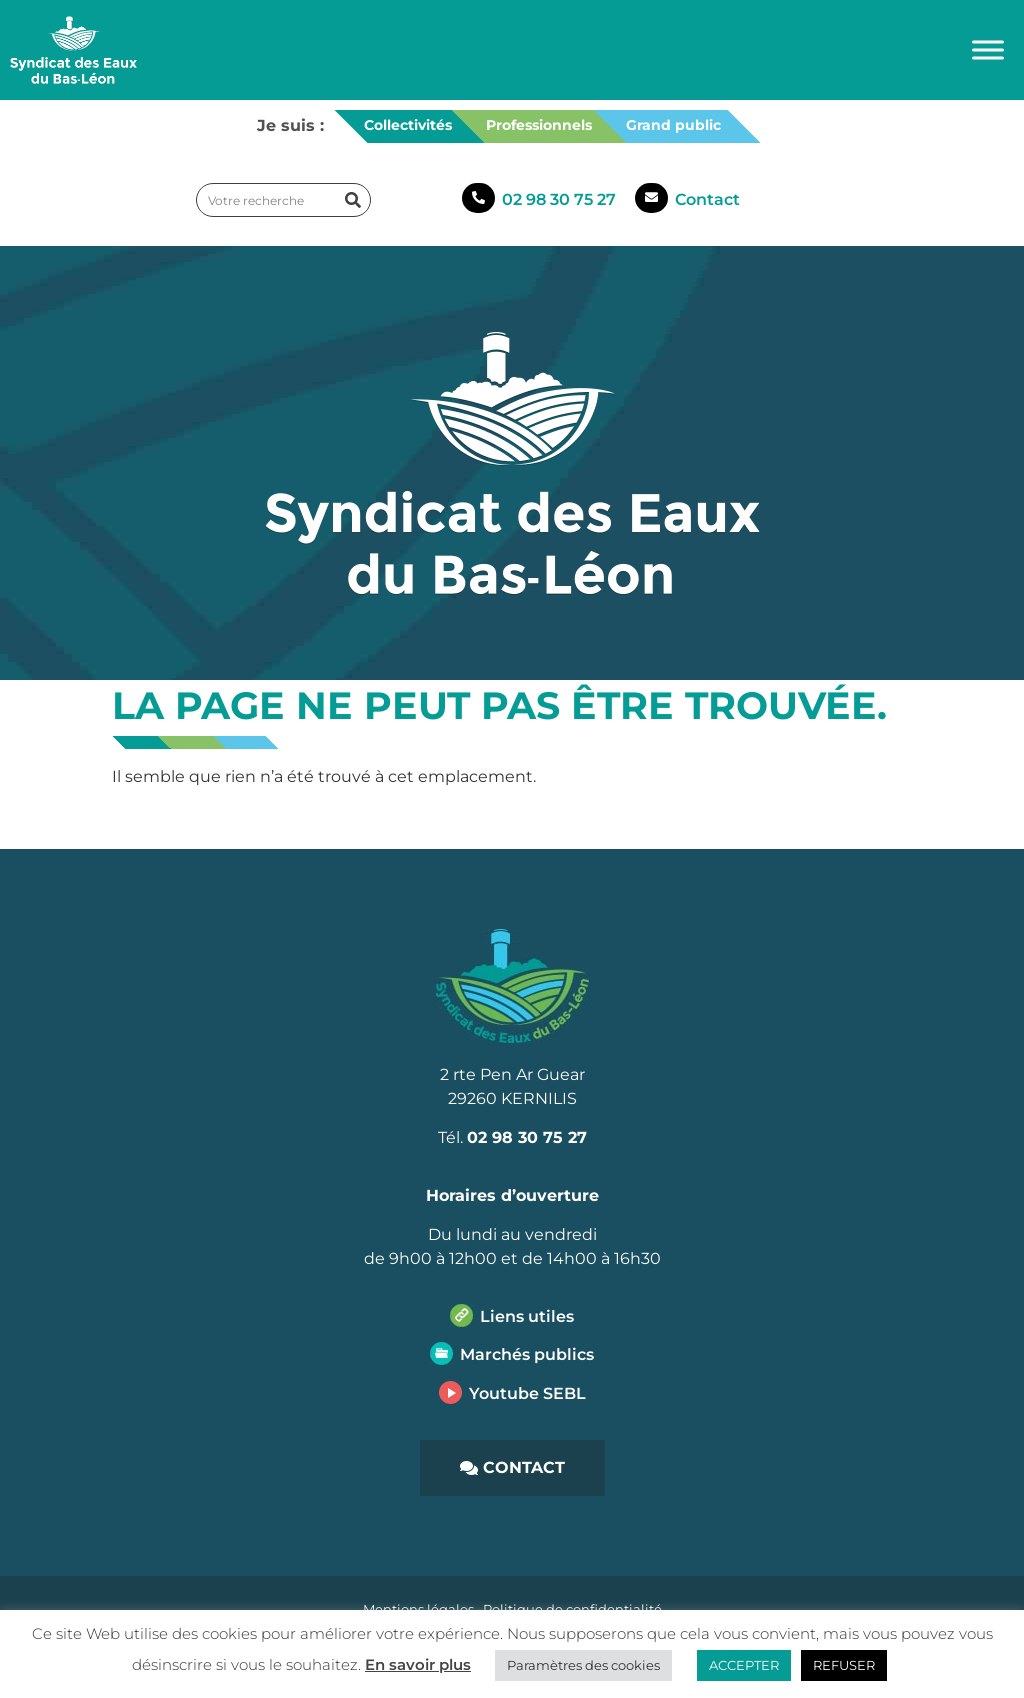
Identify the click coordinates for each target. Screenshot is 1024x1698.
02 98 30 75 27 (559, 199)
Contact (707, 199)
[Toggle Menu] (988, 49)
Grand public (673, 125)
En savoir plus (418, 1664)
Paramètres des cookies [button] (583, 1665)
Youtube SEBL (527, 1393)
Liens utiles (527, 1316)
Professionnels (539, 125)
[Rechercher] (353, 200)
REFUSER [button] (844, 1665)
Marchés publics (527, 1354)
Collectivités (408, 125)
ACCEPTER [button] (744, 1665)
